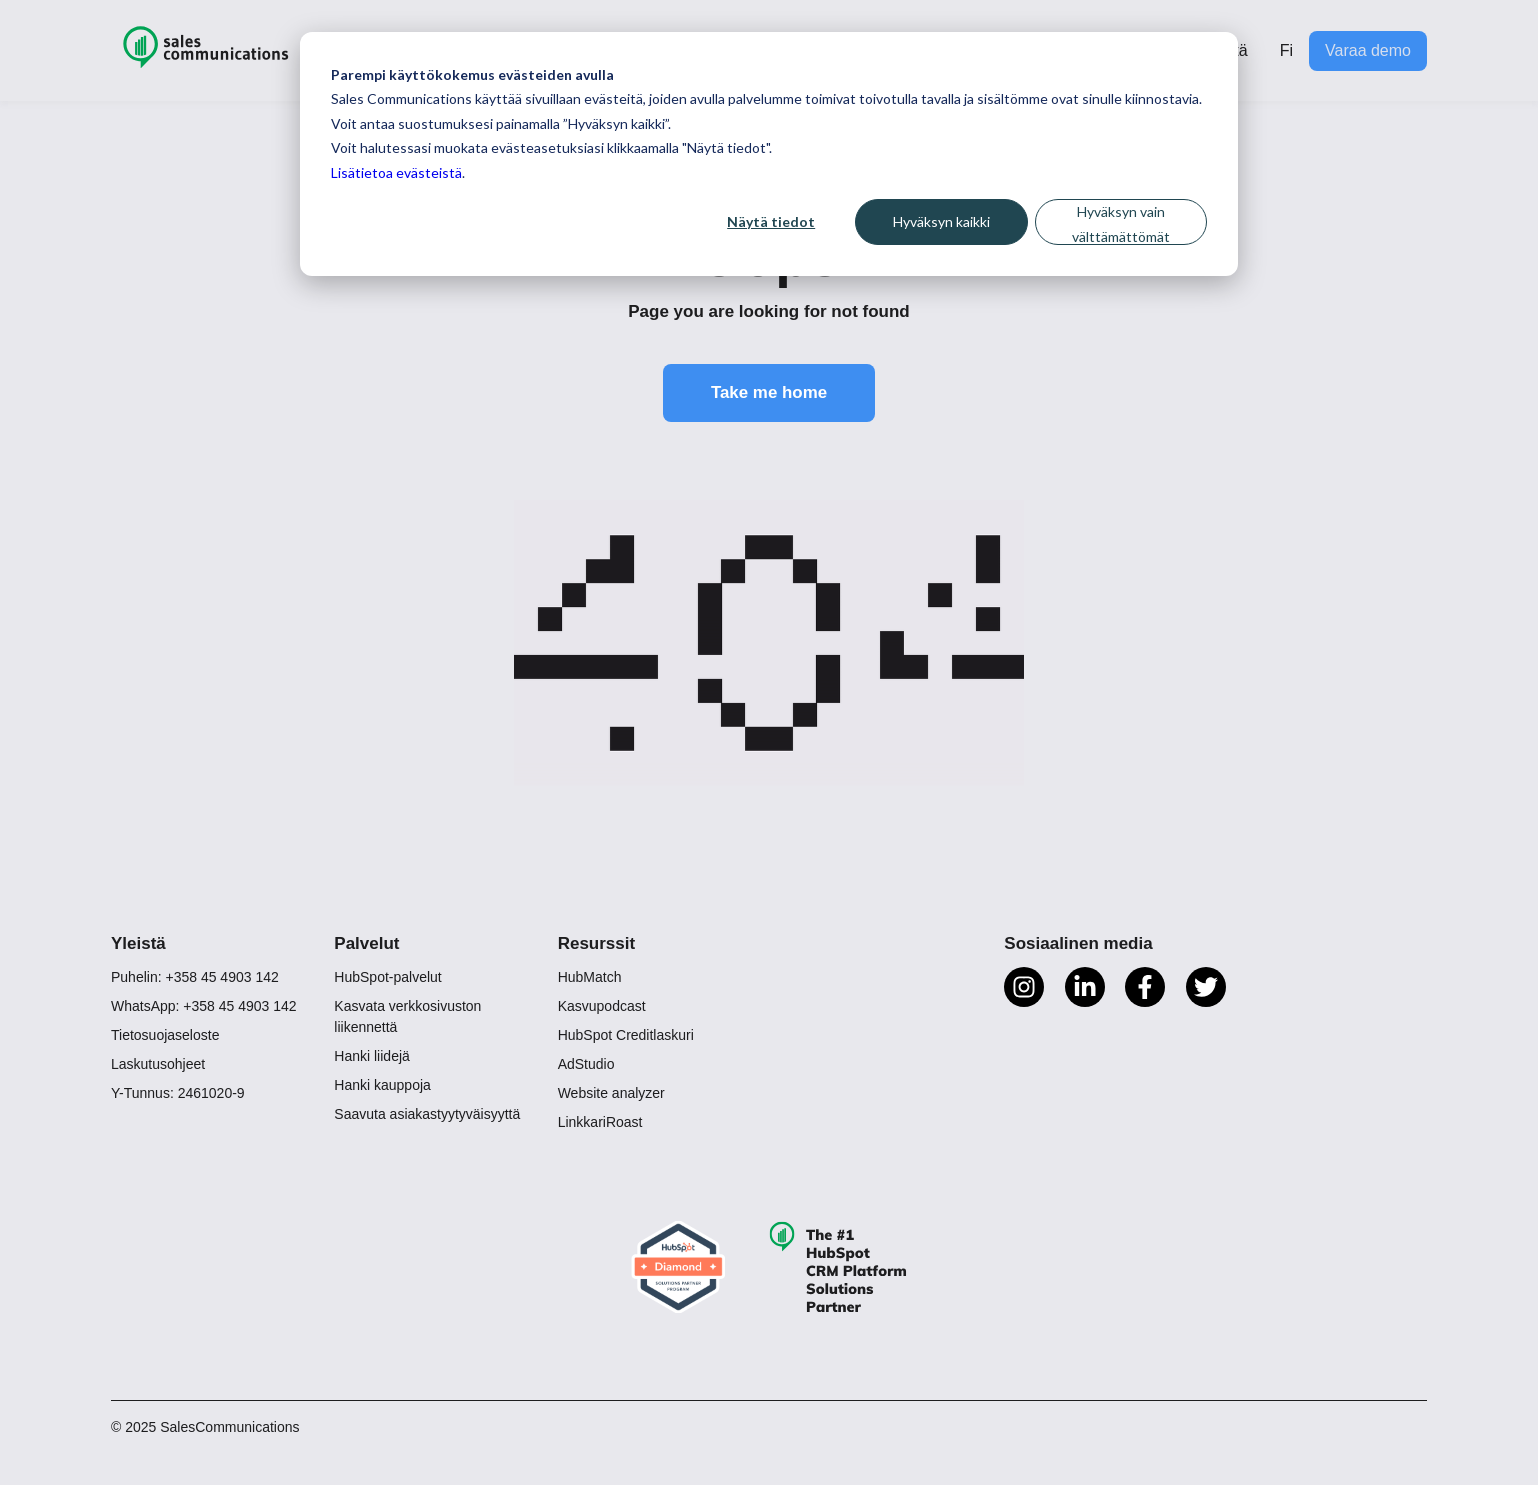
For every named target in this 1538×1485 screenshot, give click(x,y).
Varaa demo (1368, 50)
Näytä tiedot (771, 221)
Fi (1286, 50)
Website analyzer (611, 1094)
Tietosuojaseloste (165, 1036)
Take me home (769, 392)
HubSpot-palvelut (387, 978)
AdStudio (586, 1065)
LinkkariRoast (600, 1123)
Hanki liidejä (371, 1057)
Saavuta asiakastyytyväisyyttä (427, 1115)
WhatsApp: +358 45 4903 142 (204, 1007)
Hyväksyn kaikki (941, 221)
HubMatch (590, 978)
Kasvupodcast (602, 1007)
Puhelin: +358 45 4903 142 (195, 978)
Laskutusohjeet (158, 1065)
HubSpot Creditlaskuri (626, 1036)
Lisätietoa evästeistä (396, 172)
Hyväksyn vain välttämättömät (1121, 224)
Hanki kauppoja (382, 1086)
